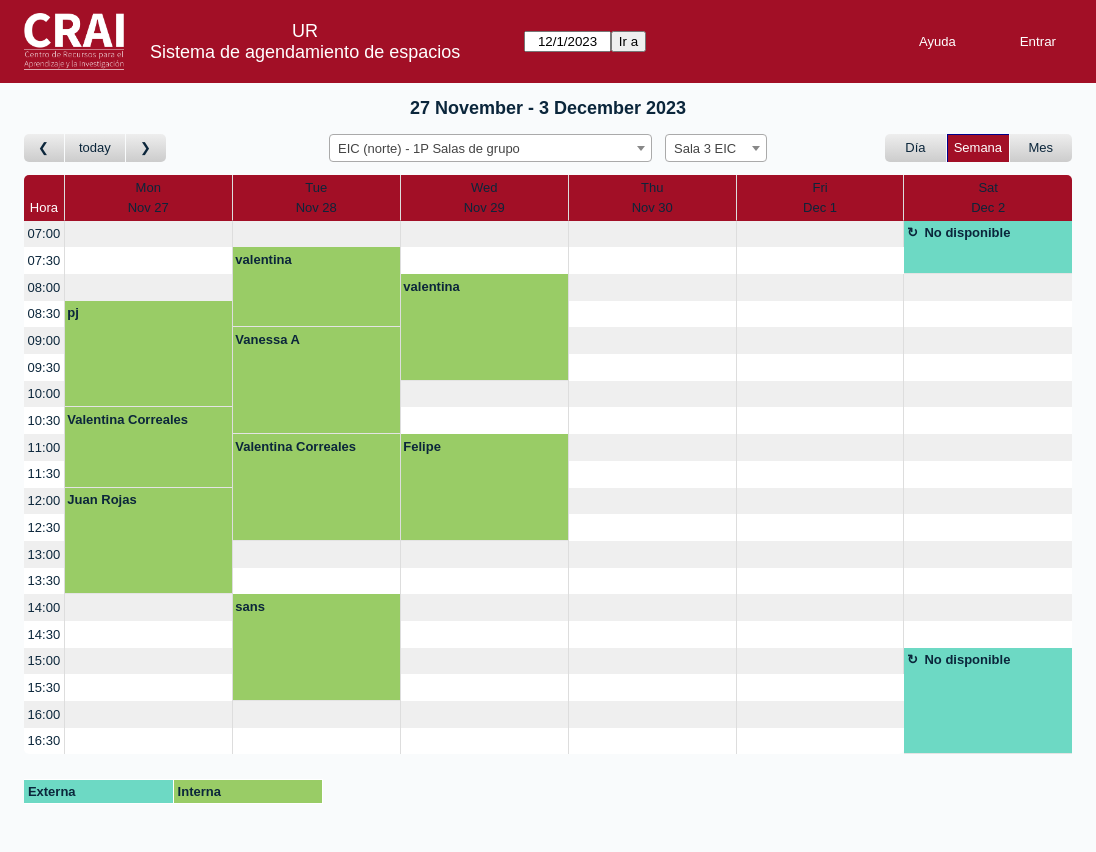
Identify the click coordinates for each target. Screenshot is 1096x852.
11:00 (44, 447)
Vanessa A (267, 339)
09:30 (44, 367)
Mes (1041, 147)
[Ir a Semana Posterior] (146, 148)
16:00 (44, 714)
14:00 (44, 607)
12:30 (44, 527)
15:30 (44, 687)
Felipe (422, 446)
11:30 (44, 473)
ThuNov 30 (652, 197)
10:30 (44, 420)
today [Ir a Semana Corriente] (95, 147)
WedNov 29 (484, 197)
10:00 (44, 393)
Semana (978, 147)
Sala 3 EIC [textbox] (705, 148)
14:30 (44, 634)
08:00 (44, 287)
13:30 (44, 580)
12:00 (44, 500)
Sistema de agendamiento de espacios (305, 52)
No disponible (967, 232)
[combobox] (490, 148)
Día (915, 147)
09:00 (44, 340)
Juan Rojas (101, 499)
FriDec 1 (820, 197)
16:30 (44, 740)
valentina (263, 259)
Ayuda (937, 41)
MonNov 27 (148, 197)
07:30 (44, 260)
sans (250, 606)
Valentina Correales (127, 419)
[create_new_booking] (148, 234)
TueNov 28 (316, 197)
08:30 (44, 313)
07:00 (44, 233)
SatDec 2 (988, 197)
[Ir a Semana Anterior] (44, 148)
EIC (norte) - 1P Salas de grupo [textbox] (429, 148)
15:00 (44, 660)
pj (73, 312)
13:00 (44, 554)
